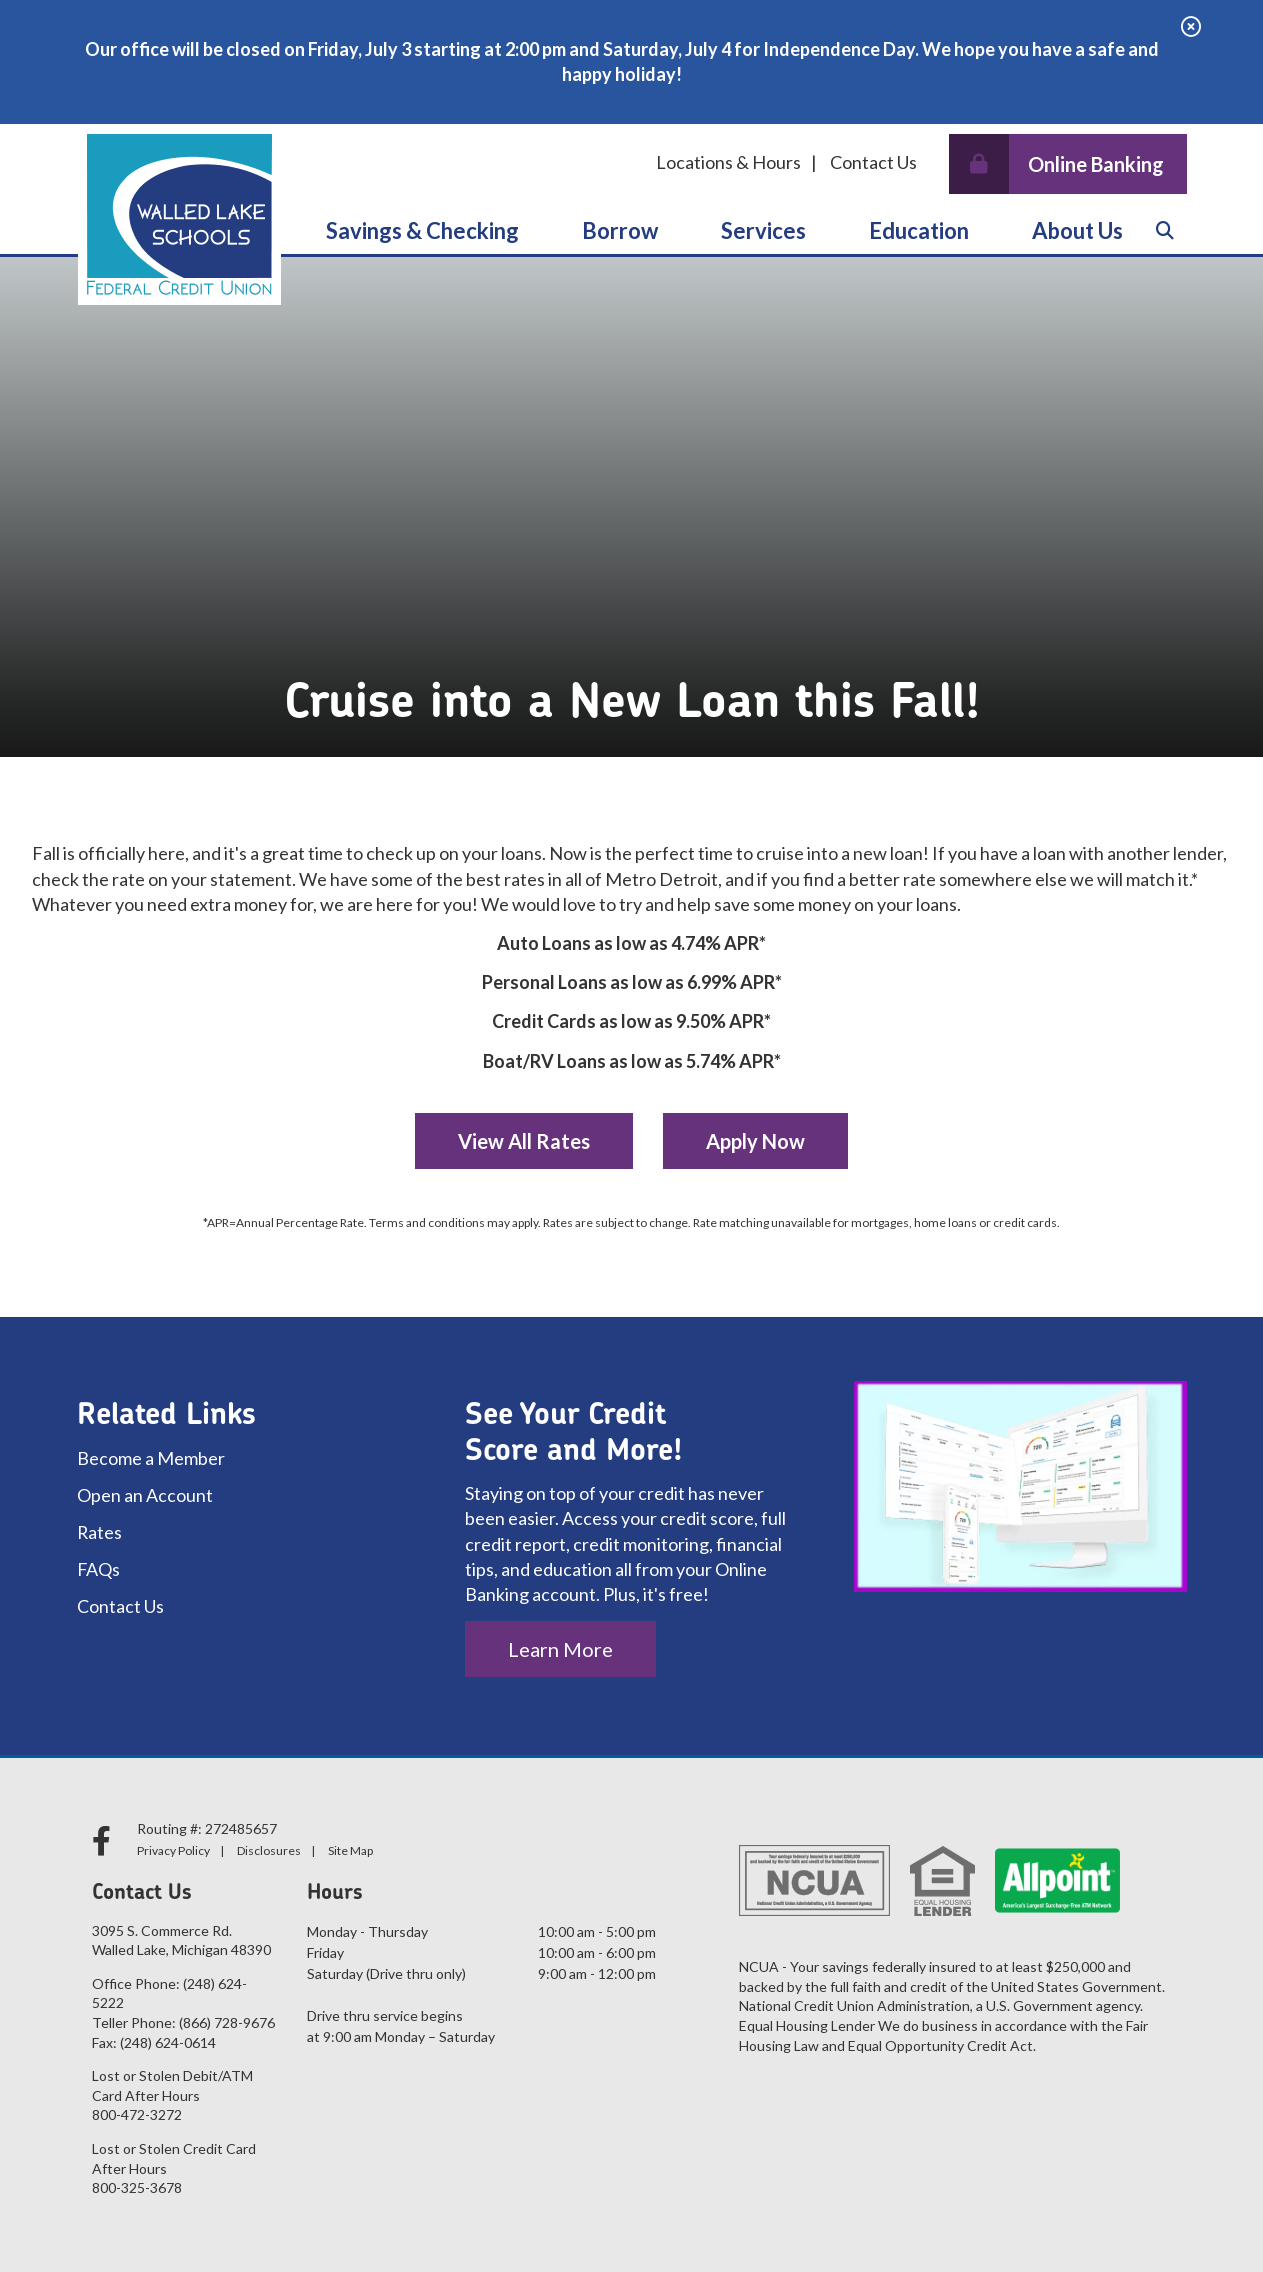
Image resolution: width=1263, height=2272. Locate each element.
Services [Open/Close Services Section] (763, 230)
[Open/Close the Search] (1165, 232)
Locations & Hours (728, 162)
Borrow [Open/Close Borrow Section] (620, 230)
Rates (100, 1532)
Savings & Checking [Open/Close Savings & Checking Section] (422, 230)
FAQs (99, 1569)
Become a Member (151, 1458)
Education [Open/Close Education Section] (919, 230)
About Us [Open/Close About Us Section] (1077, 230)
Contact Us (873, 162)
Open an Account (145, 1495)
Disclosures (269, 1850)
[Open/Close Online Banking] (1068, 164)
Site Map (350, 1850)
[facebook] (104, 1840)
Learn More (560, 1649)
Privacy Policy (173, 1850)
